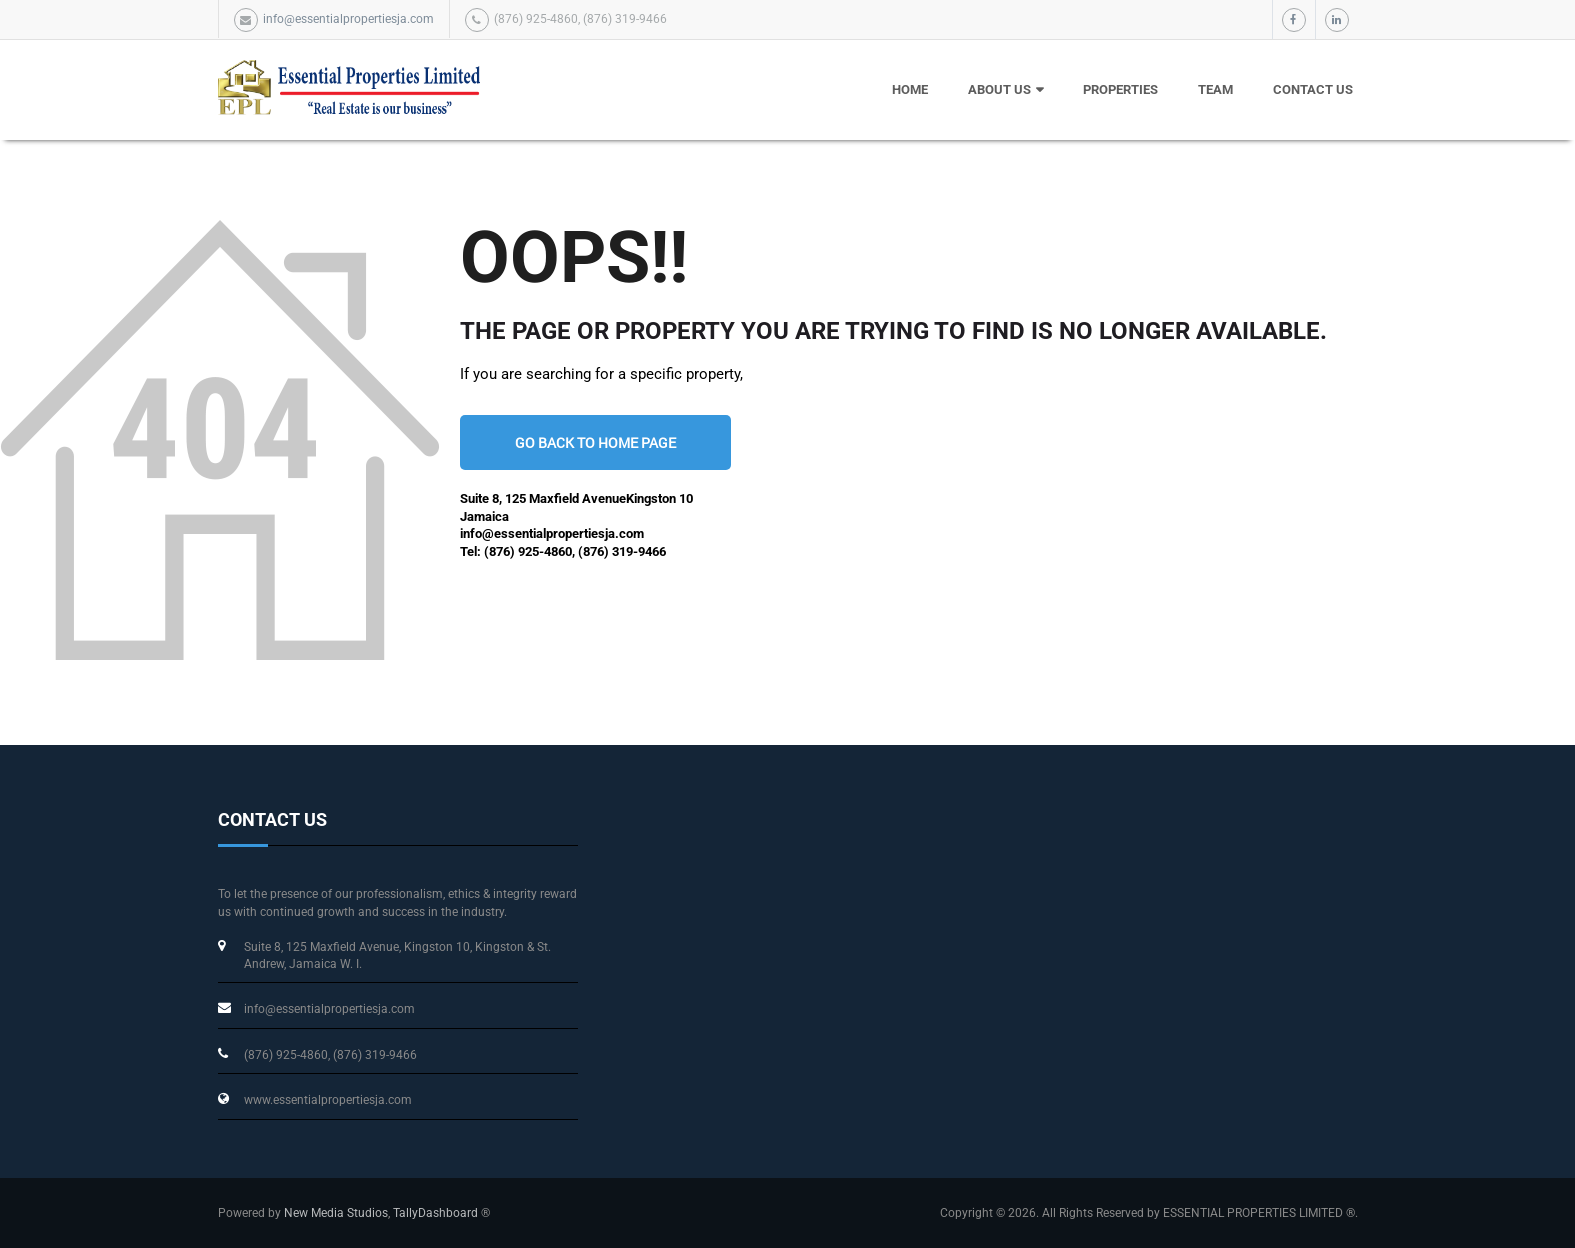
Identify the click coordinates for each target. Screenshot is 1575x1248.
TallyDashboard (435, 1213)
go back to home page (595, 442)
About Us (999, 89)
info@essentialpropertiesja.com (348, 19)
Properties (1120, 89)
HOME (910, 89)
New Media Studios (336, 1213)
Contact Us (1313, 89)
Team (1215, 89)
